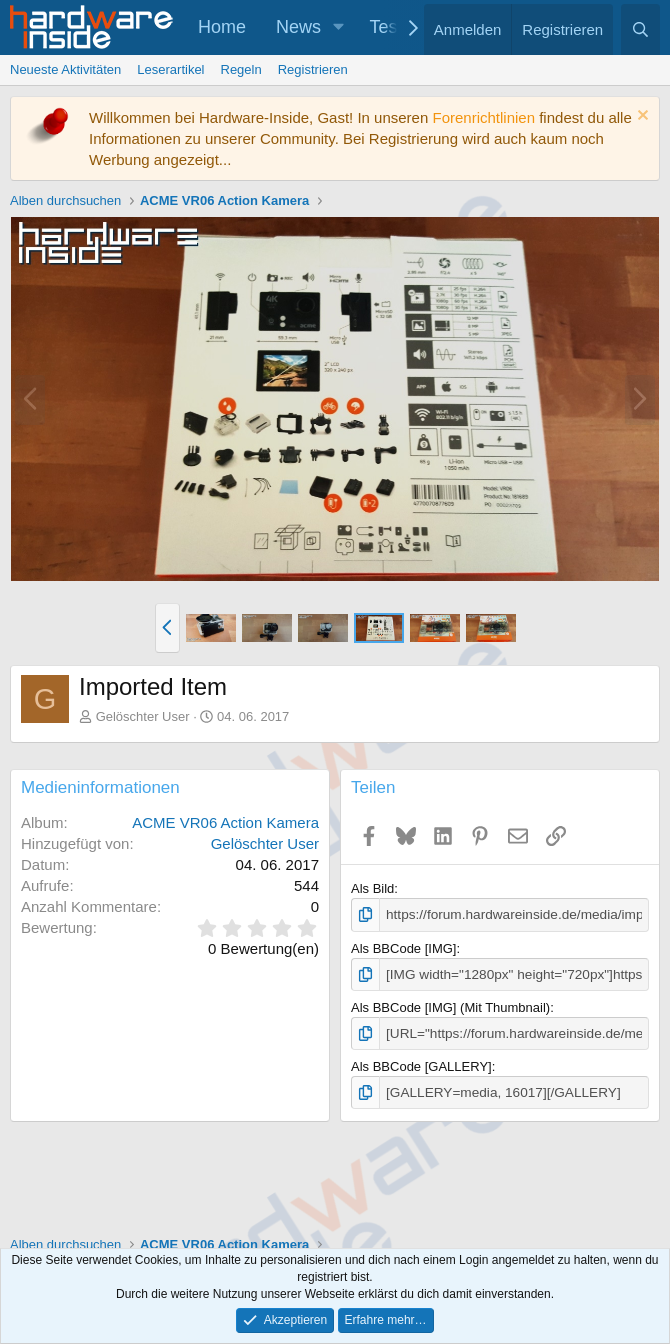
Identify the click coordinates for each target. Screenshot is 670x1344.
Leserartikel (170, 69)
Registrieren (313, 69)
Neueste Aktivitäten (65, 69)
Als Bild (372, 888)
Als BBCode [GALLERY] (421, 1063)
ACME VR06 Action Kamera (225, 822)
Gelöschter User (143, 716)
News (298, 27)
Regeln (241, 69)
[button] (339, 27)
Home (222, 27)
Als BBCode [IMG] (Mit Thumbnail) (450, 1005)
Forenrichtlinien (483, 117)
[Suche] (640, 29)
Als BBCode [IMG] (403, 947)
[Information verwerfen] (640, 117)
